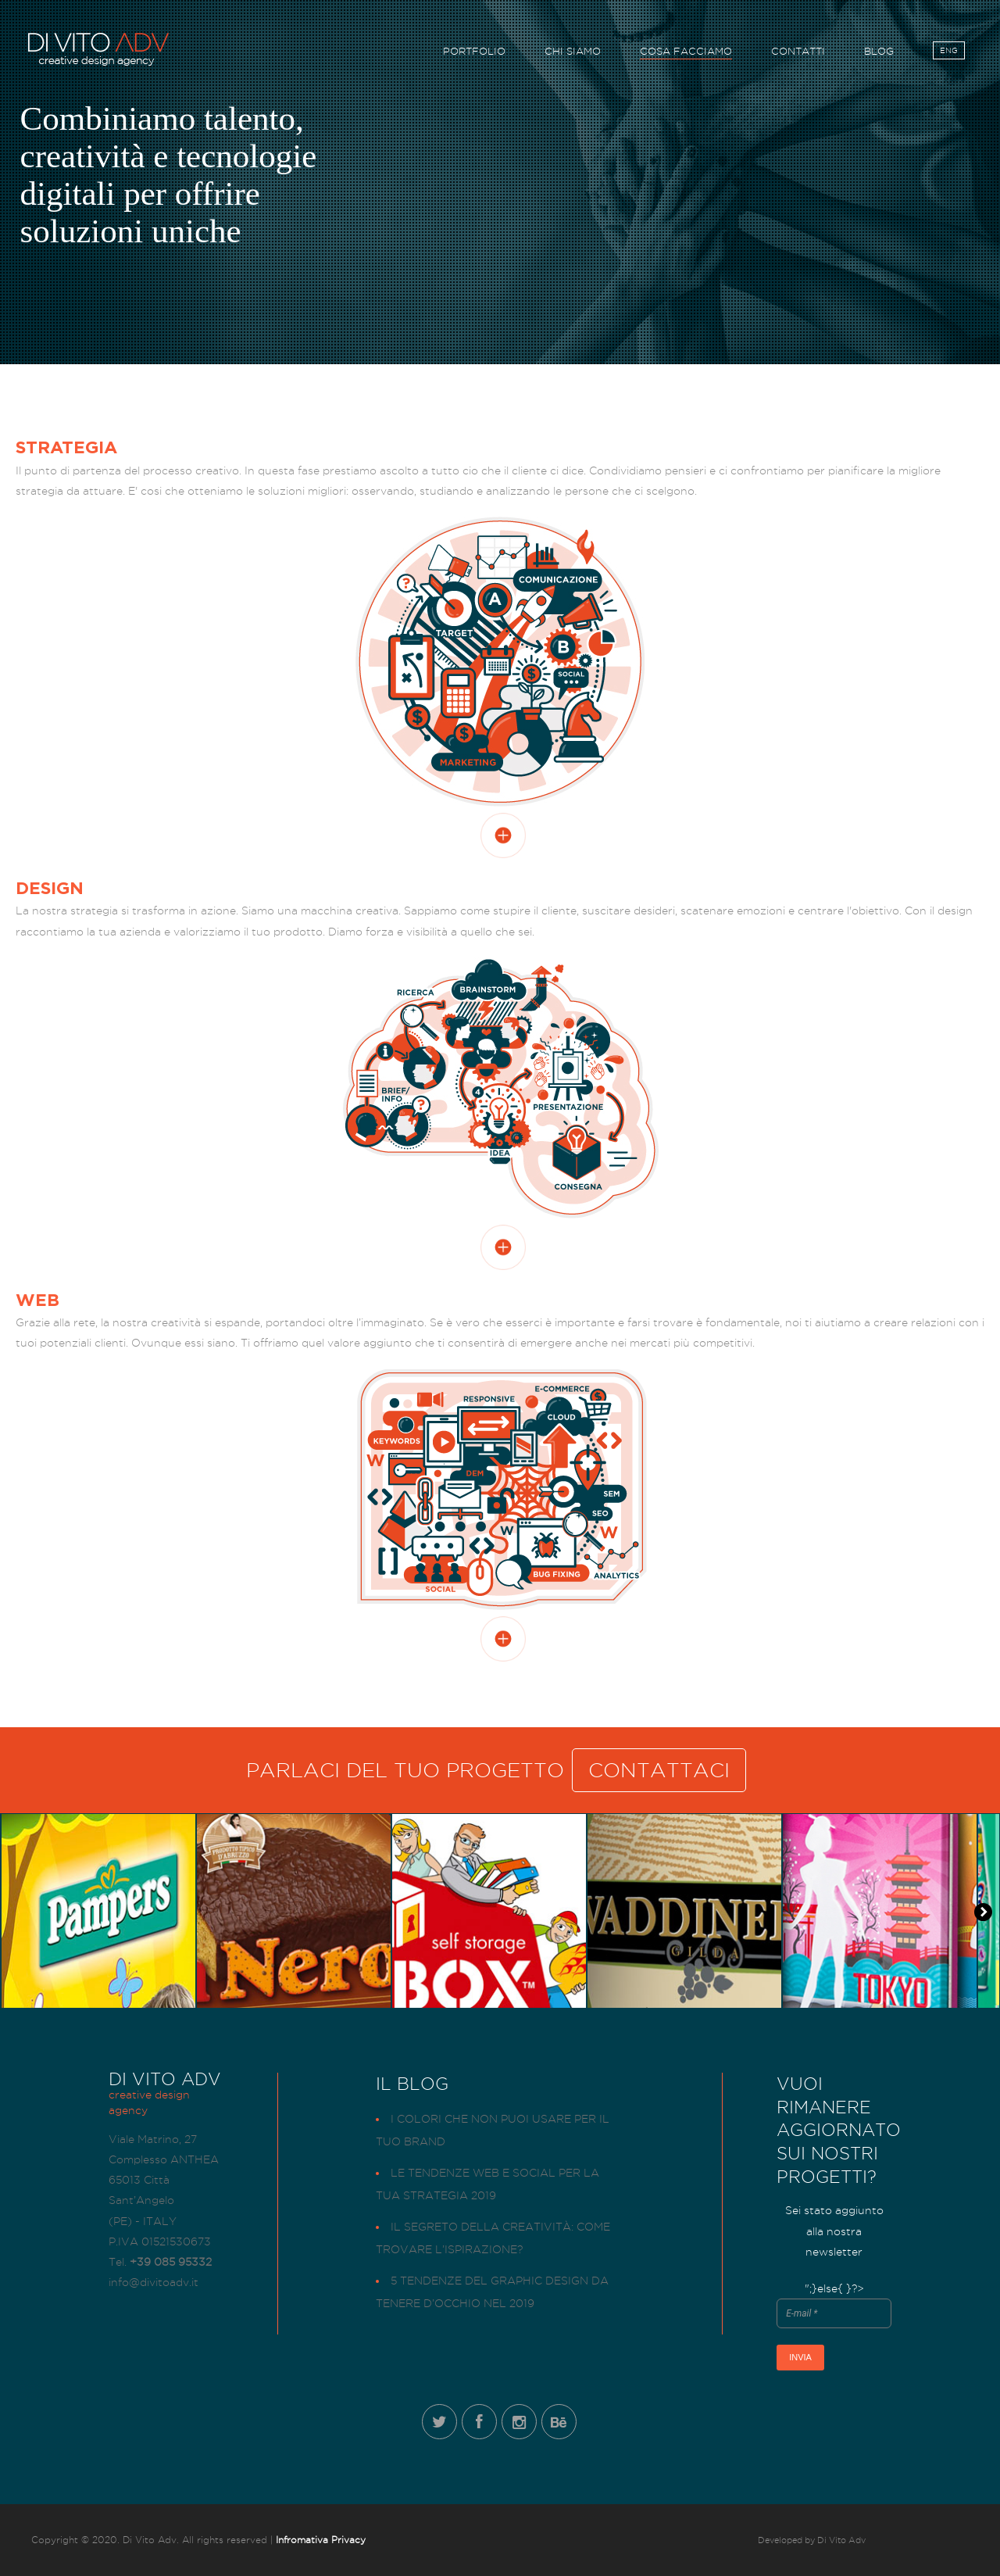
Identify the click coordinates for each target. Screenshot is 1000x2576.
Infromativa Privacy (321, 2540)
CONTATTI (798, 53)
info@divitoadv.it (153, 2282)
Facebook (479, 2421)
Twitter (439, 2421)
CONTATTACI (659, 1770)
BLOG (879, 53)
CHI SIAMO (573, 53)
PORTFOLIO (474, 53)
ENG (949, 53)
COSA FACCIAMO (686, 53)
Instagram (519, 2421)
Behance (559, 2421)
